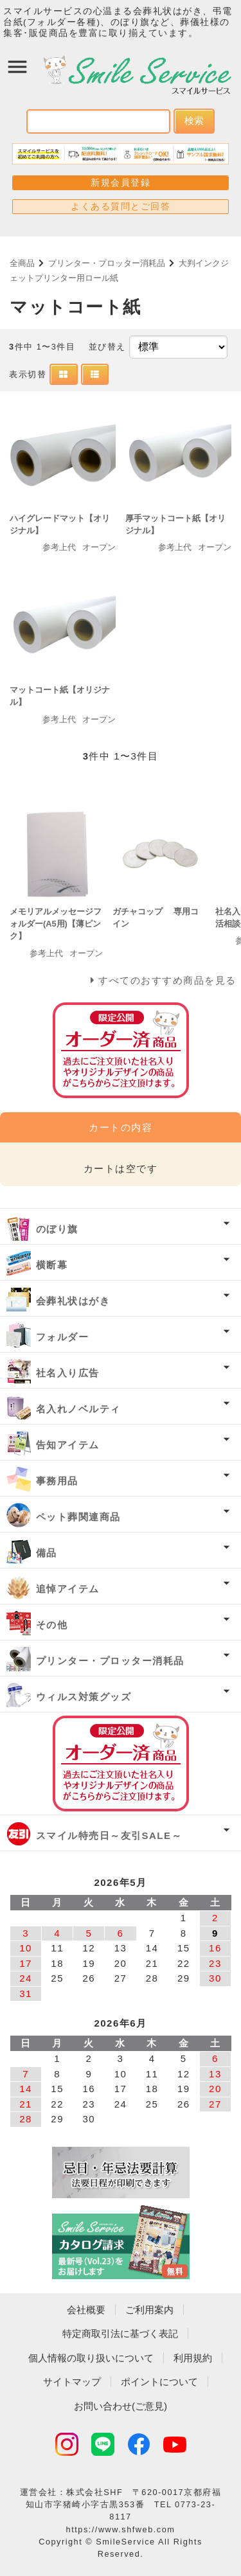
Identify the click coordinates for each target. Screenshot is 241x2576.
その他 (52, 1624)
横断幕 (52, 1264)
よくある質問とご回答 (120, 206)
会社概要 (86, 2309)
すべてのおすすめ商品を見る (167, 980)
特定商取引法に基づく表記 (120, 2333)
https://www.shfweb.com (120, 2529)
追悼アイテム (68, 1588)
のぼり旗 (57, 1228)
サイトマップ (72, 2381)
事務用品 (57, 1480)
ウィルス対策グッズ (84, 1696)
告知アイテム (68, 1444)
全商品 (22, 263)
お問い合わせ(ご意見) (120, 2406)
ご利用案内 (149, 2309)
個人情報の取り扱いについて (91, 2357)
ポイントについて (159, 2381)
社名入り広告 (68, 1372)
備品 (46, 1552)
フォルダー (62, 1336)
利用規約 (193, 2357)
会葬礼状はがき (73, 1300)
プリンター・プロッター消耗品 (106, 263)
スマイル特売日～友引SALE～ (109, 1835)
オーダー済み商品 (121, 1763)
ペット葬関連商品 (78, 1516)
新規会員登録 (120, 182)
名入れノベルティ (78, 1408)
